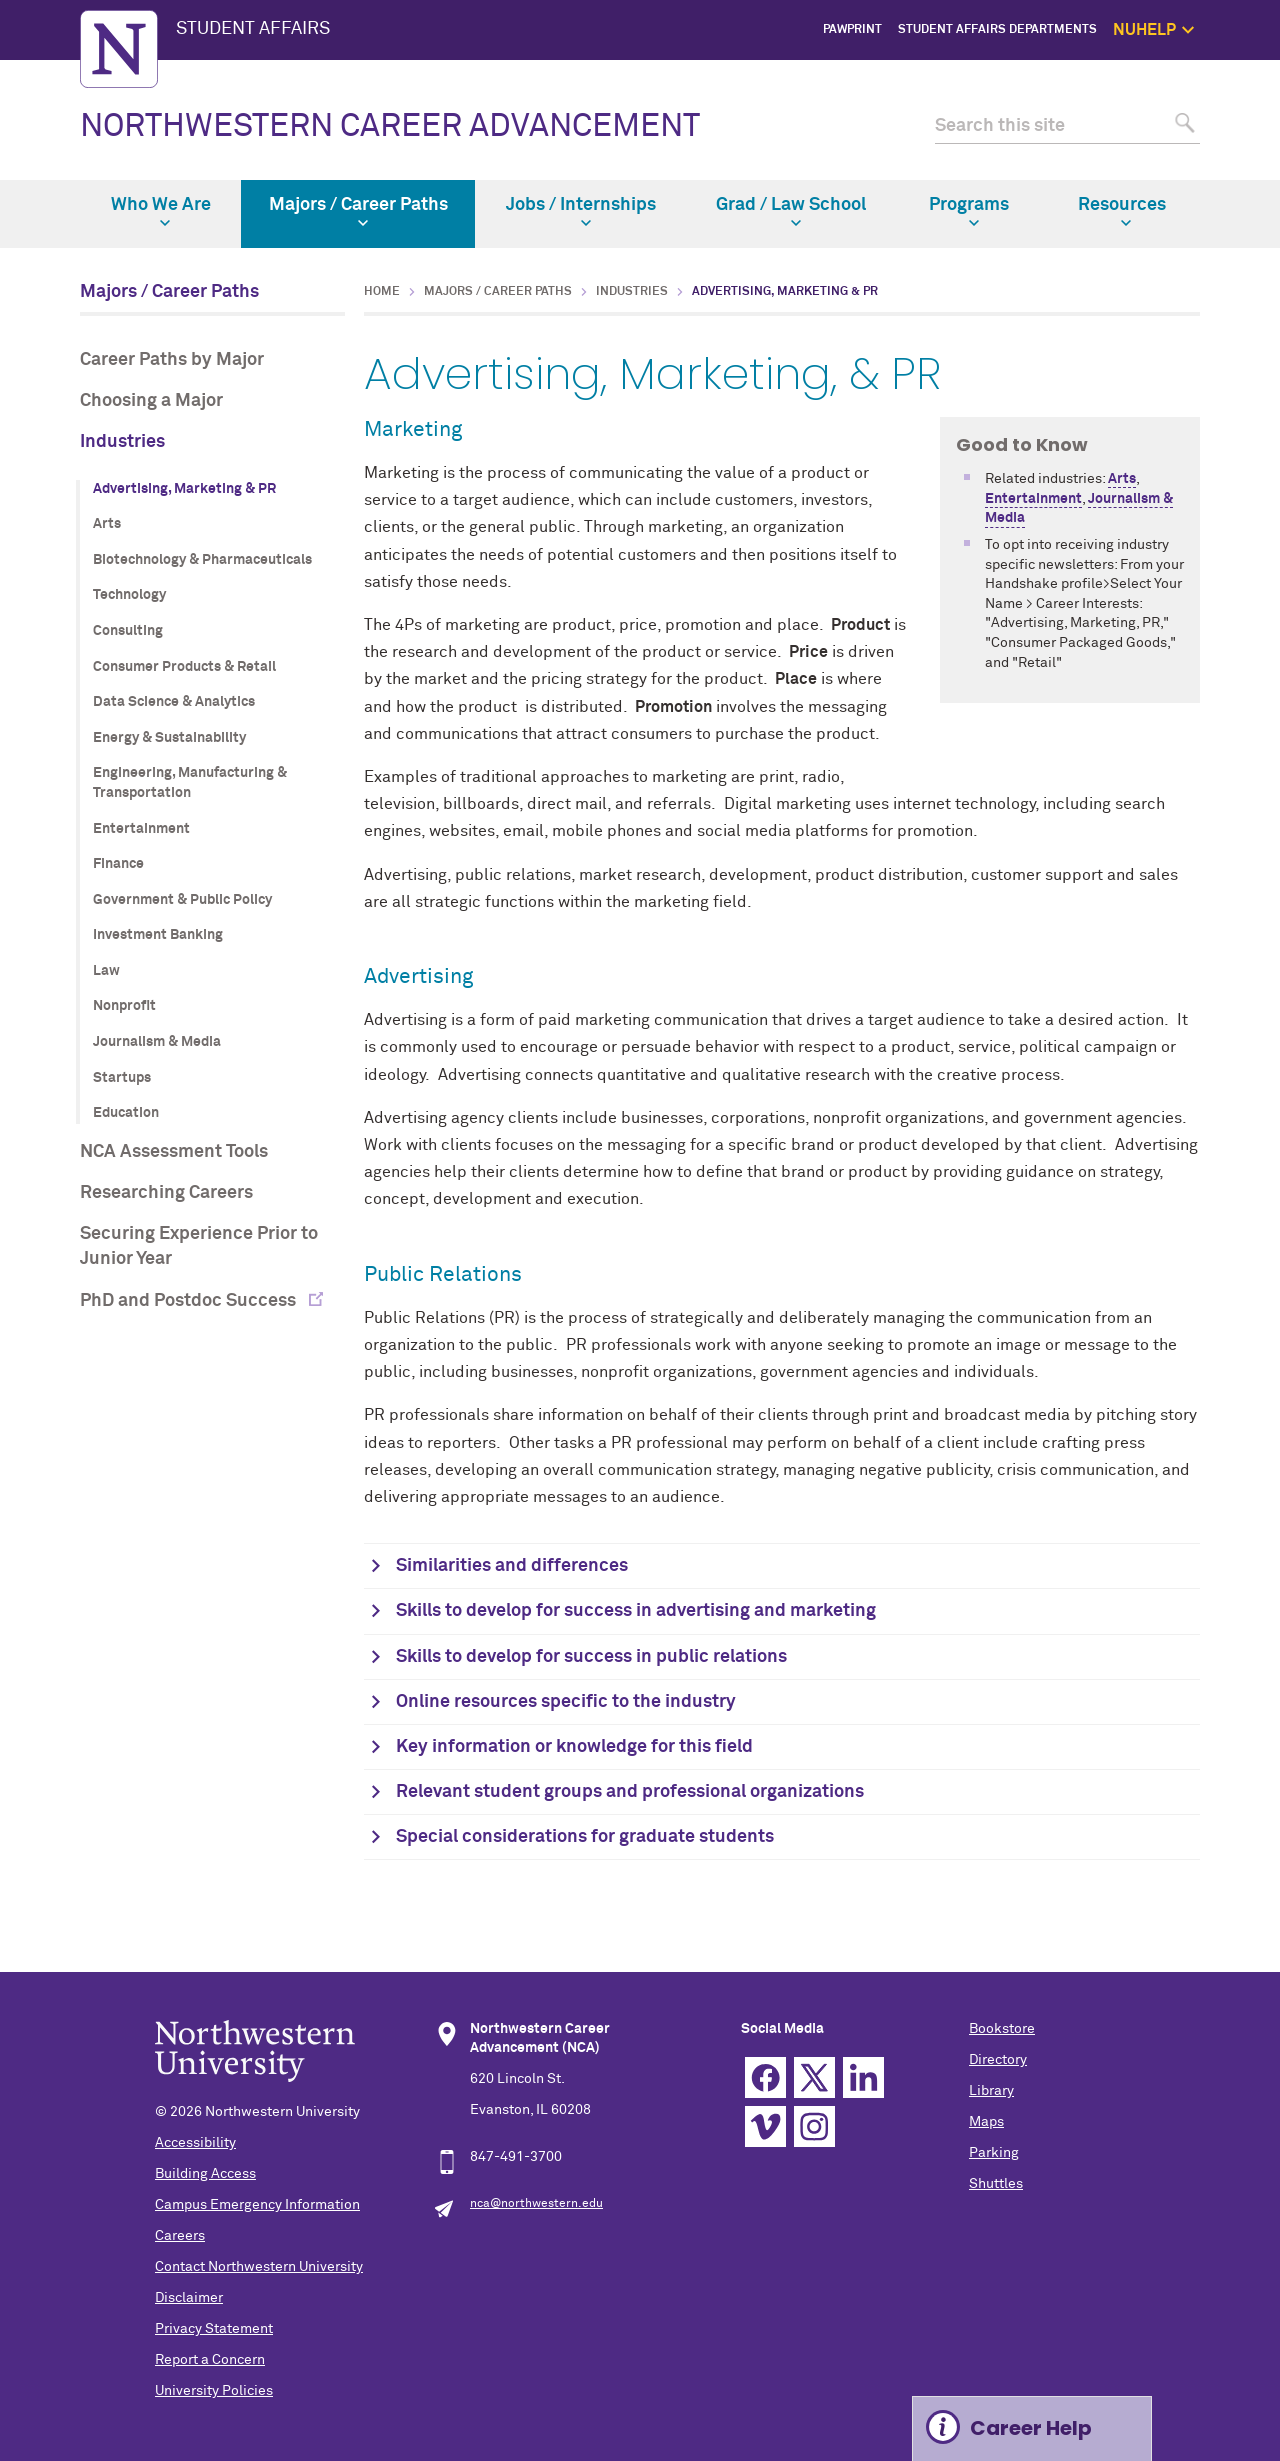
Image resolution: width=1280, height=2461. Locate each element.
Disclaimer (189, 2298)
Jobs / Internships (581, 212)
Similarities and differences (512, 1566)
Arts (107, 524)
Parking (994, 2153)
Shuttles (996, 2184)
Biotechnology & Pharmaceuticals (202, 560)
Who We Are (161, 212)
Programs (969, 212)
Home (382, 292)
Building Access (205, 2174)
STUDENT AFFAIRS (253, 29)
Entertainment (141, 829)
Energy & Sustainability (169, 738)
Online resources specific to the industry (566, 1702)
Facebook (765, 2077)
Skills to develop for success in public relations (591, 1657)
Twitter (814, 2077)
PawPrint (852, 30)
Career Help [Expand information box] (1031, 2428)
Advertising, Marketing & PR (184, 489)
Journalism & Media (157, 1042)
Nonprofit (124, 1006)
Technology (129, 595)
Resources (1122, 212)
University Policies (214, 2391)
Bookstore (1002, 2029)
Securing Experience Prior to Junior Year (199, 1246)
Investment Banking (158, 935)
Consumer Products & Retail (184, 667)
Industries (122, 442)
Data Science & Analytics (174, 702)
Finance (118, 864)
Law (106, 971)
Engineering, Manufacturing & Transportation (190, 783)
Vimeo (765, 2126)
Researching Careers (166, 1193)
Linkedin (863, 2077)
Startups (122, 1078)
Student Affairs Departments (997, 30)
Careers (180, 2236)
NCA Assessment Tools (174, 1152)
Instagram (814, 2126)
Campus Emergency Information (257, 2205)
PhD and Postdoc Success (190, 1301)
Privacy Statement (214, 2329)
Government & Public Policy (182, 900)
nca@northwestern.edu (536, 2204)
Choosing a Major (151, 401)
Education (126, 1113)
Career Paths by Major (172, 360)
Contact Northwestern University (259, 2267)
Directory (998, 2060)
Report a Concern (210, 2360)
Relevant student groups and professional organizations (630, 1792)
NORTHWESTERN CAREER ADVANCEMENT (390, 127)
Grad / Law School (791, 212)
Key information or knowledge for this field (574, 1747)
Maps (986, 2122)
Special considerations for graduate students (585, 1837)
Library (991, 2091)
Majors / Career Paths (358, 212)
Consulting (128, 631)
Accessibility (195, 2143)
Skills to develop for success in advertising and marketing (636, 1611)
